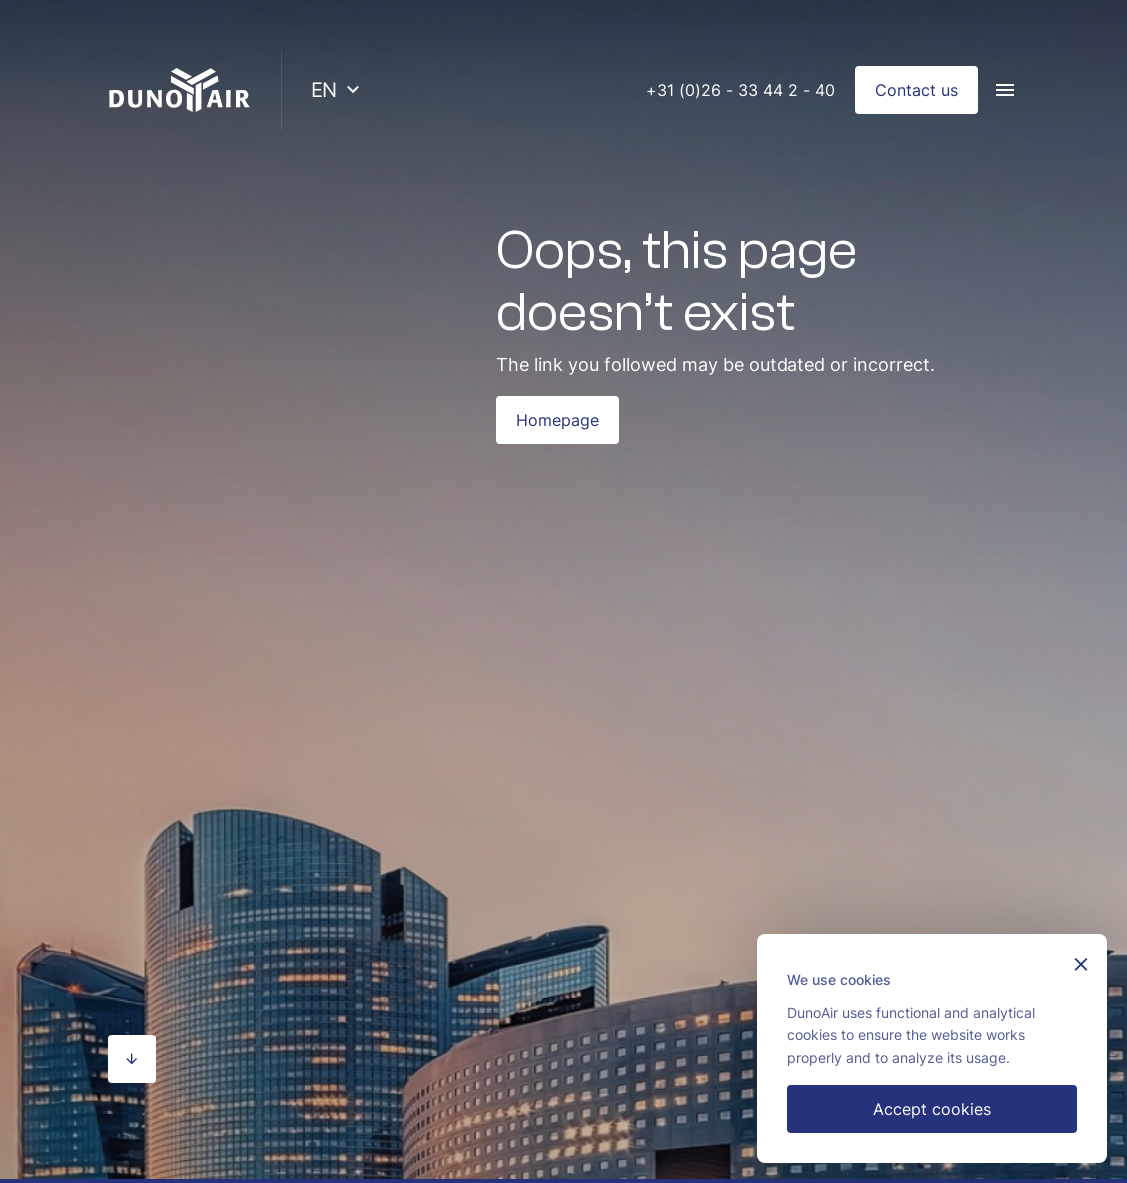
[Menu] (1005, 90)
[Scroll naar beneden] (132, 1059)
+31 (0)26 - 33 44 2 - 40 (740, 90)
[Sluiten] (1081, 966)
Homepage (557, 420)
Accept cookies (932, 1109)
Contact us (916, 90)
